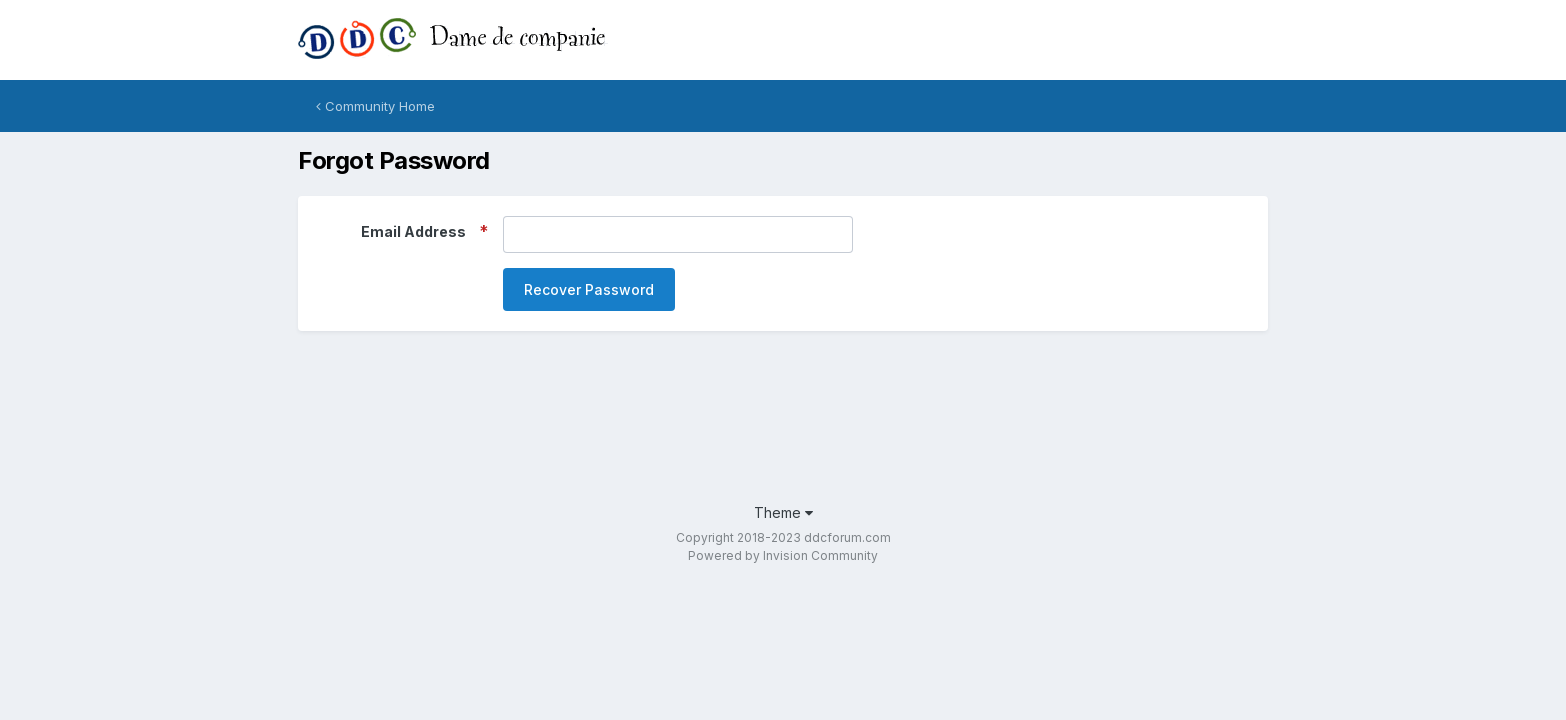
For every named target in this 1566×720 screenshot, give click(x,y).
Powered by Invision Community (783, 555)
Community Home (375, 106)
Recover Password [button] (589, 289)
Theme (783, 512)
